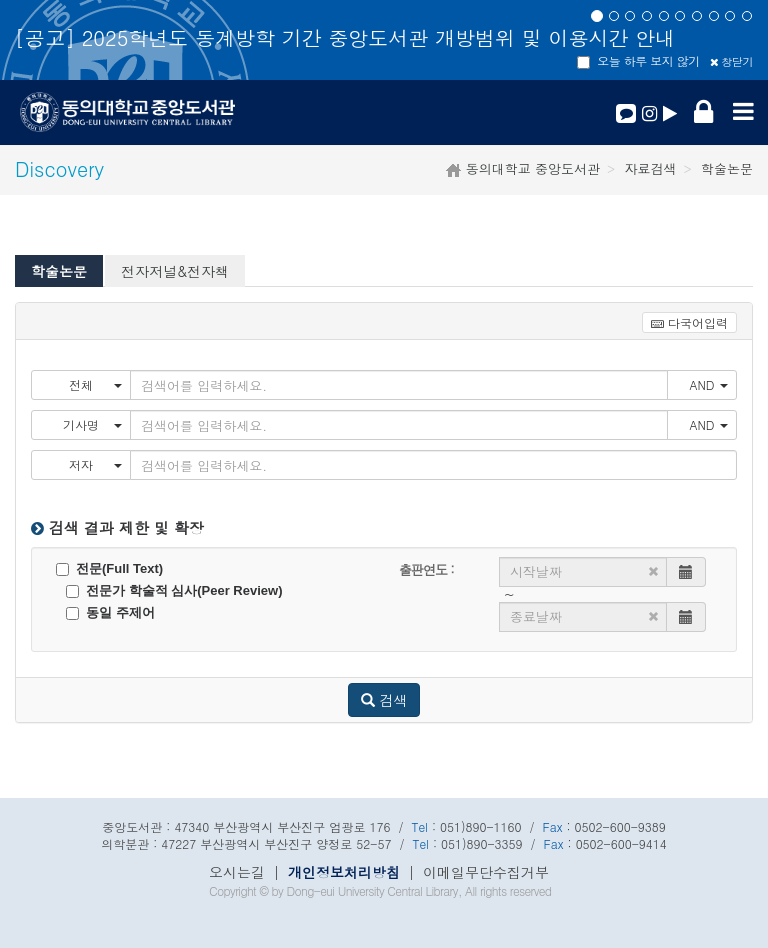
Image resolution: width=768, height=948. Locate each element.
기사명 (92, 424)
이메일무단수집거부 (486, 872)
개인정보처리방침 (344, 872)
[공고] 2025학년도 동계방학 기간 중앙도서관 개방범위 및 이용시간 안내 (345, 37)
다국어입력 (689, 322)
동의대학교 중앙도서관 (530, 168)
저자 (95, 464)
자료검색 (651, 168)
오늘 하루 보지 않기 (638, 60)
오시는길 (237, 872)
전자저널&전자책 (175, 271)
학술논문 (59, 271)
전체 (95, 384)
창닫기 (731, 61)
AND (708, 384)
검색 (384, 700)
